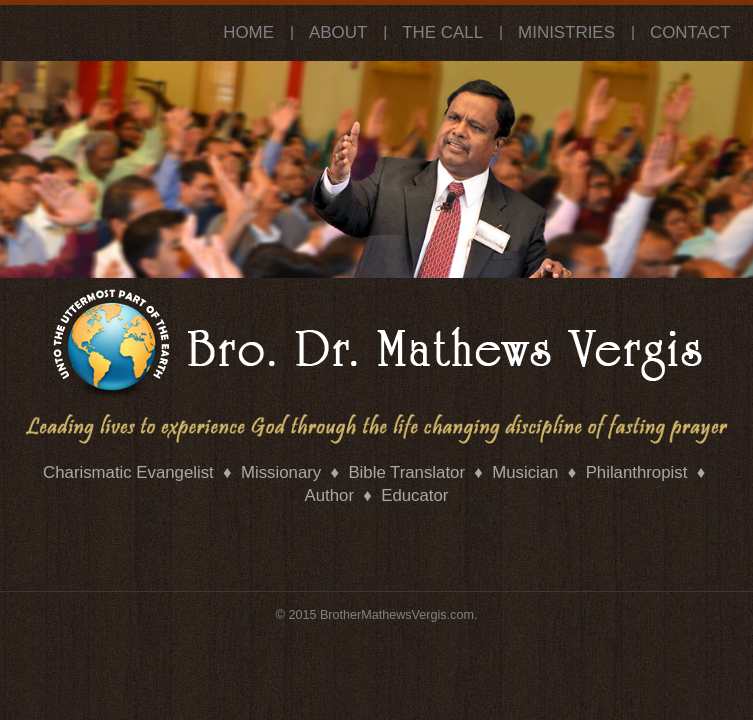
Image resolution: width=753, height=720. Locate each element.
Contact (690, 32)
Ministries (566, 32)
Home (248, 32)
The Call (442, 32)
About (338, 32)
